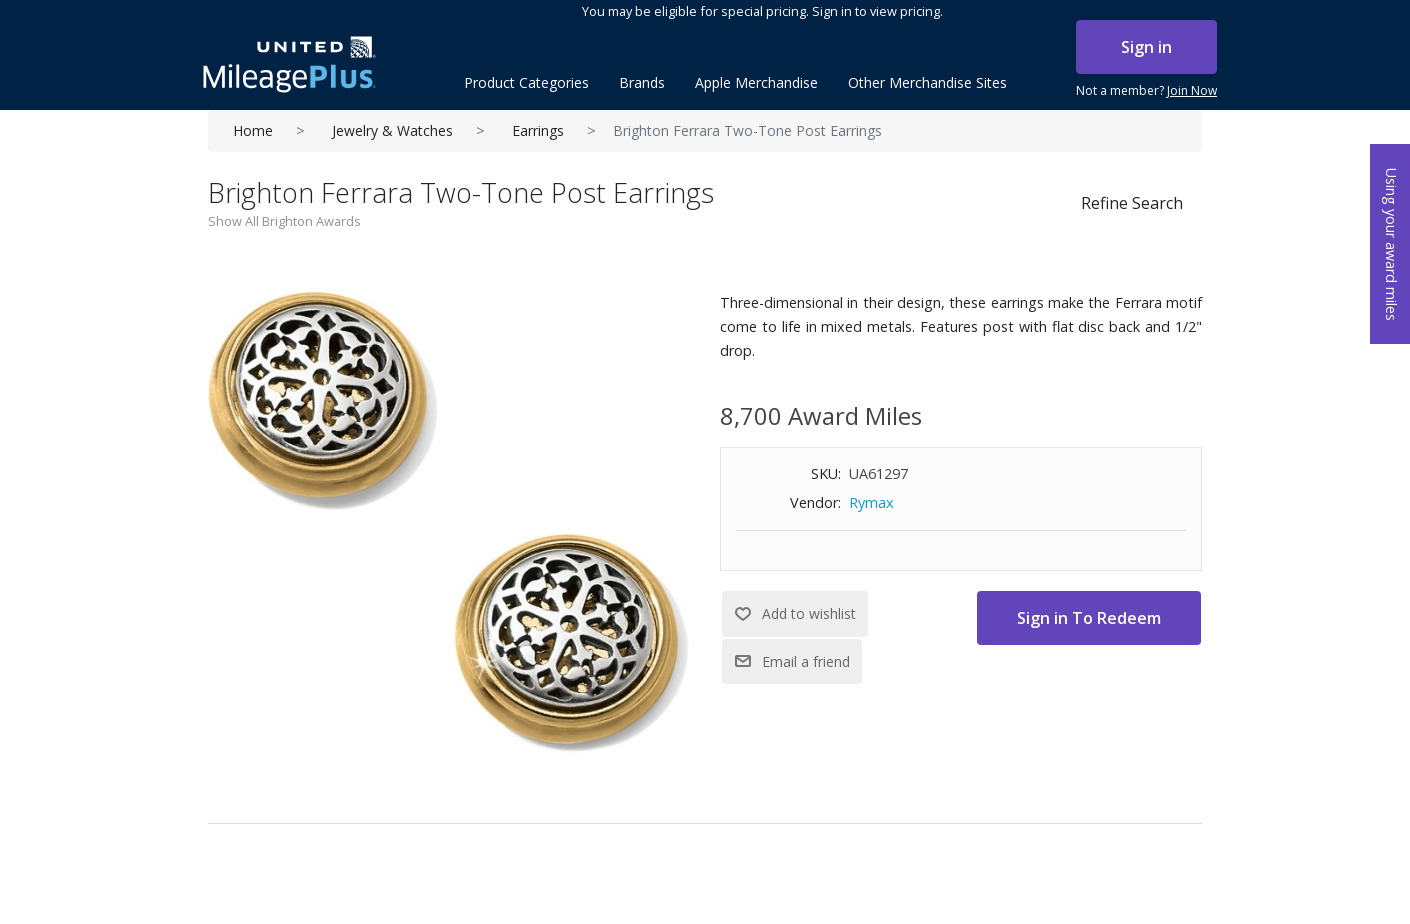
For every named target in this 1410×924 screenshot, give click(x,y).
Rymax (871, 502)
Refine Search (1132, 203)
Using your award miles (1391, 244)
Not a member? (1146, 91)
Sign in (1146, 47)
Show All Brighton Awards (284, 221)
